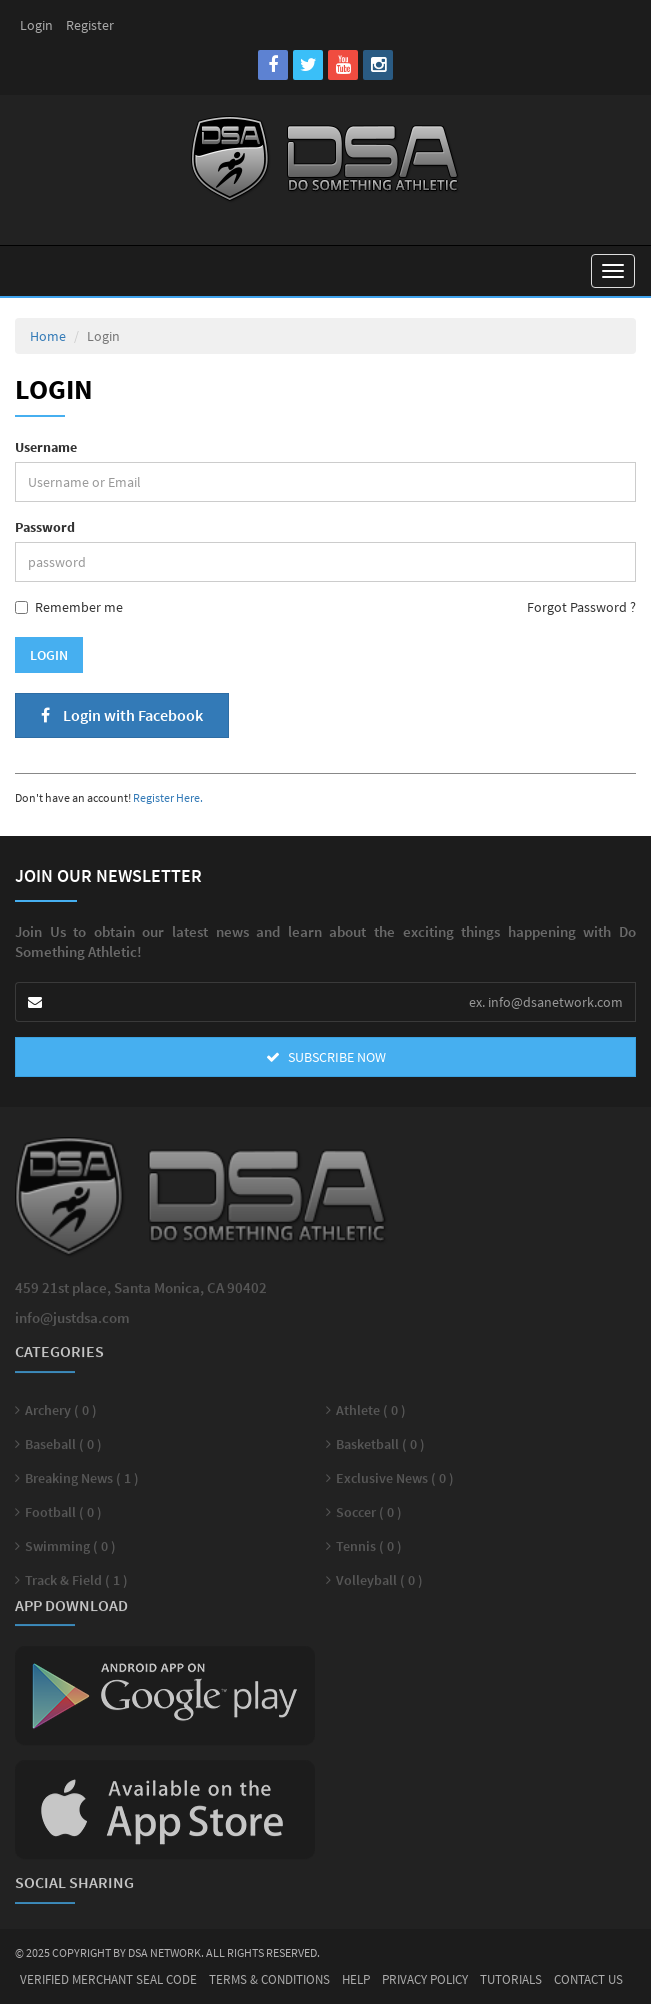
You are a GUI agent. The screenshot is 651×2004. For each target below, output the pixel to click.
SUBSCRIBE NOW (326, 1057)
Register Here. (168, 797)
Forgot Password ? (581, 607)
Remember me (69, 607)
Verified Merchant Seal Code (108, 1979)
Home (48, 336)
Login (36, 25)
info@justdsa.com (72, 1322)
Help (356, 1979)
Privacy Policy (425, 1979)
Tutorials (511, 1979)
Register (90, 25)
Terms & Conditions (269, 1979)
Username (46, 447)
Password (45, 527)
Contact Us (588, 1979)
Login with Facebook (122, 715)
